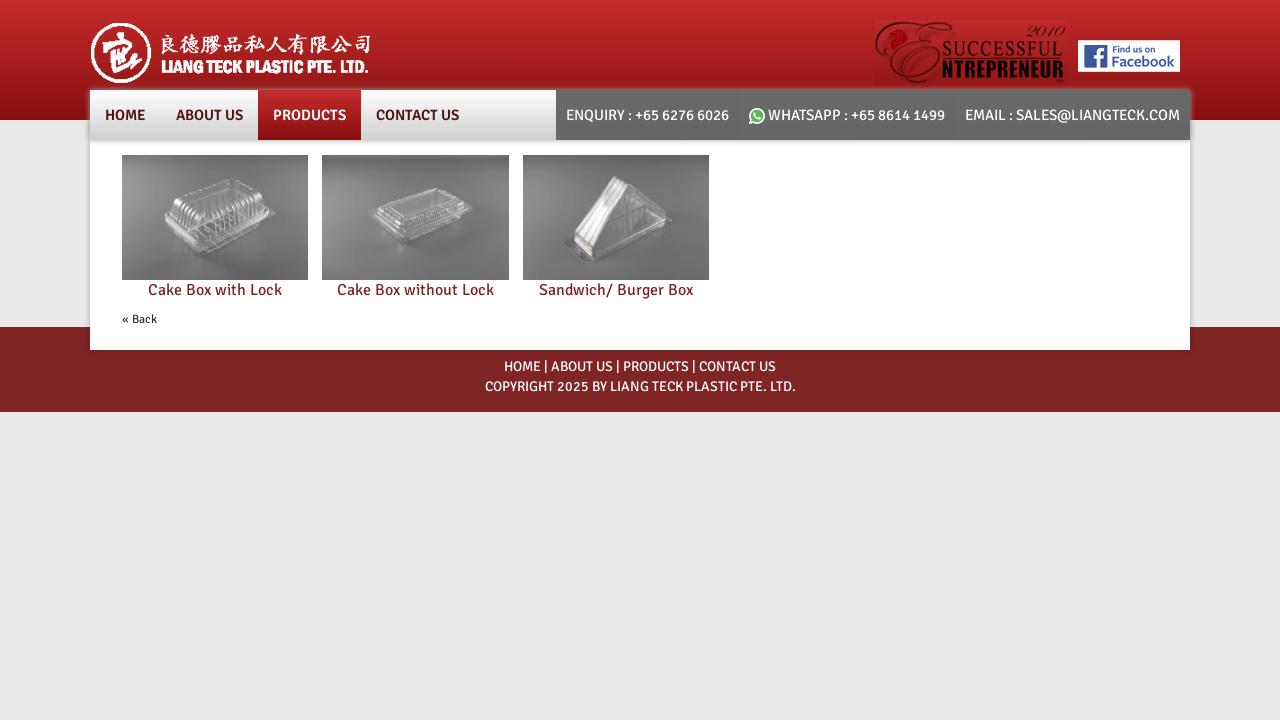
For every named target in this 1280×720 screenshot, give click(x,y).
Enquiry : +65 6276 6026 (647, 115)
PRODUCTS (656, 366)
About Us (209, 115)
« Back (139, 319)
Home (125, 115)
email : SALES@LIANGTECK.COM (1072, 115)
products (309, 115)
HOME (522, 366)
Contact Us (417, 115)
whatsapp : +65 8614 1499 (847, 115)
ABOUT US (582, 366)
